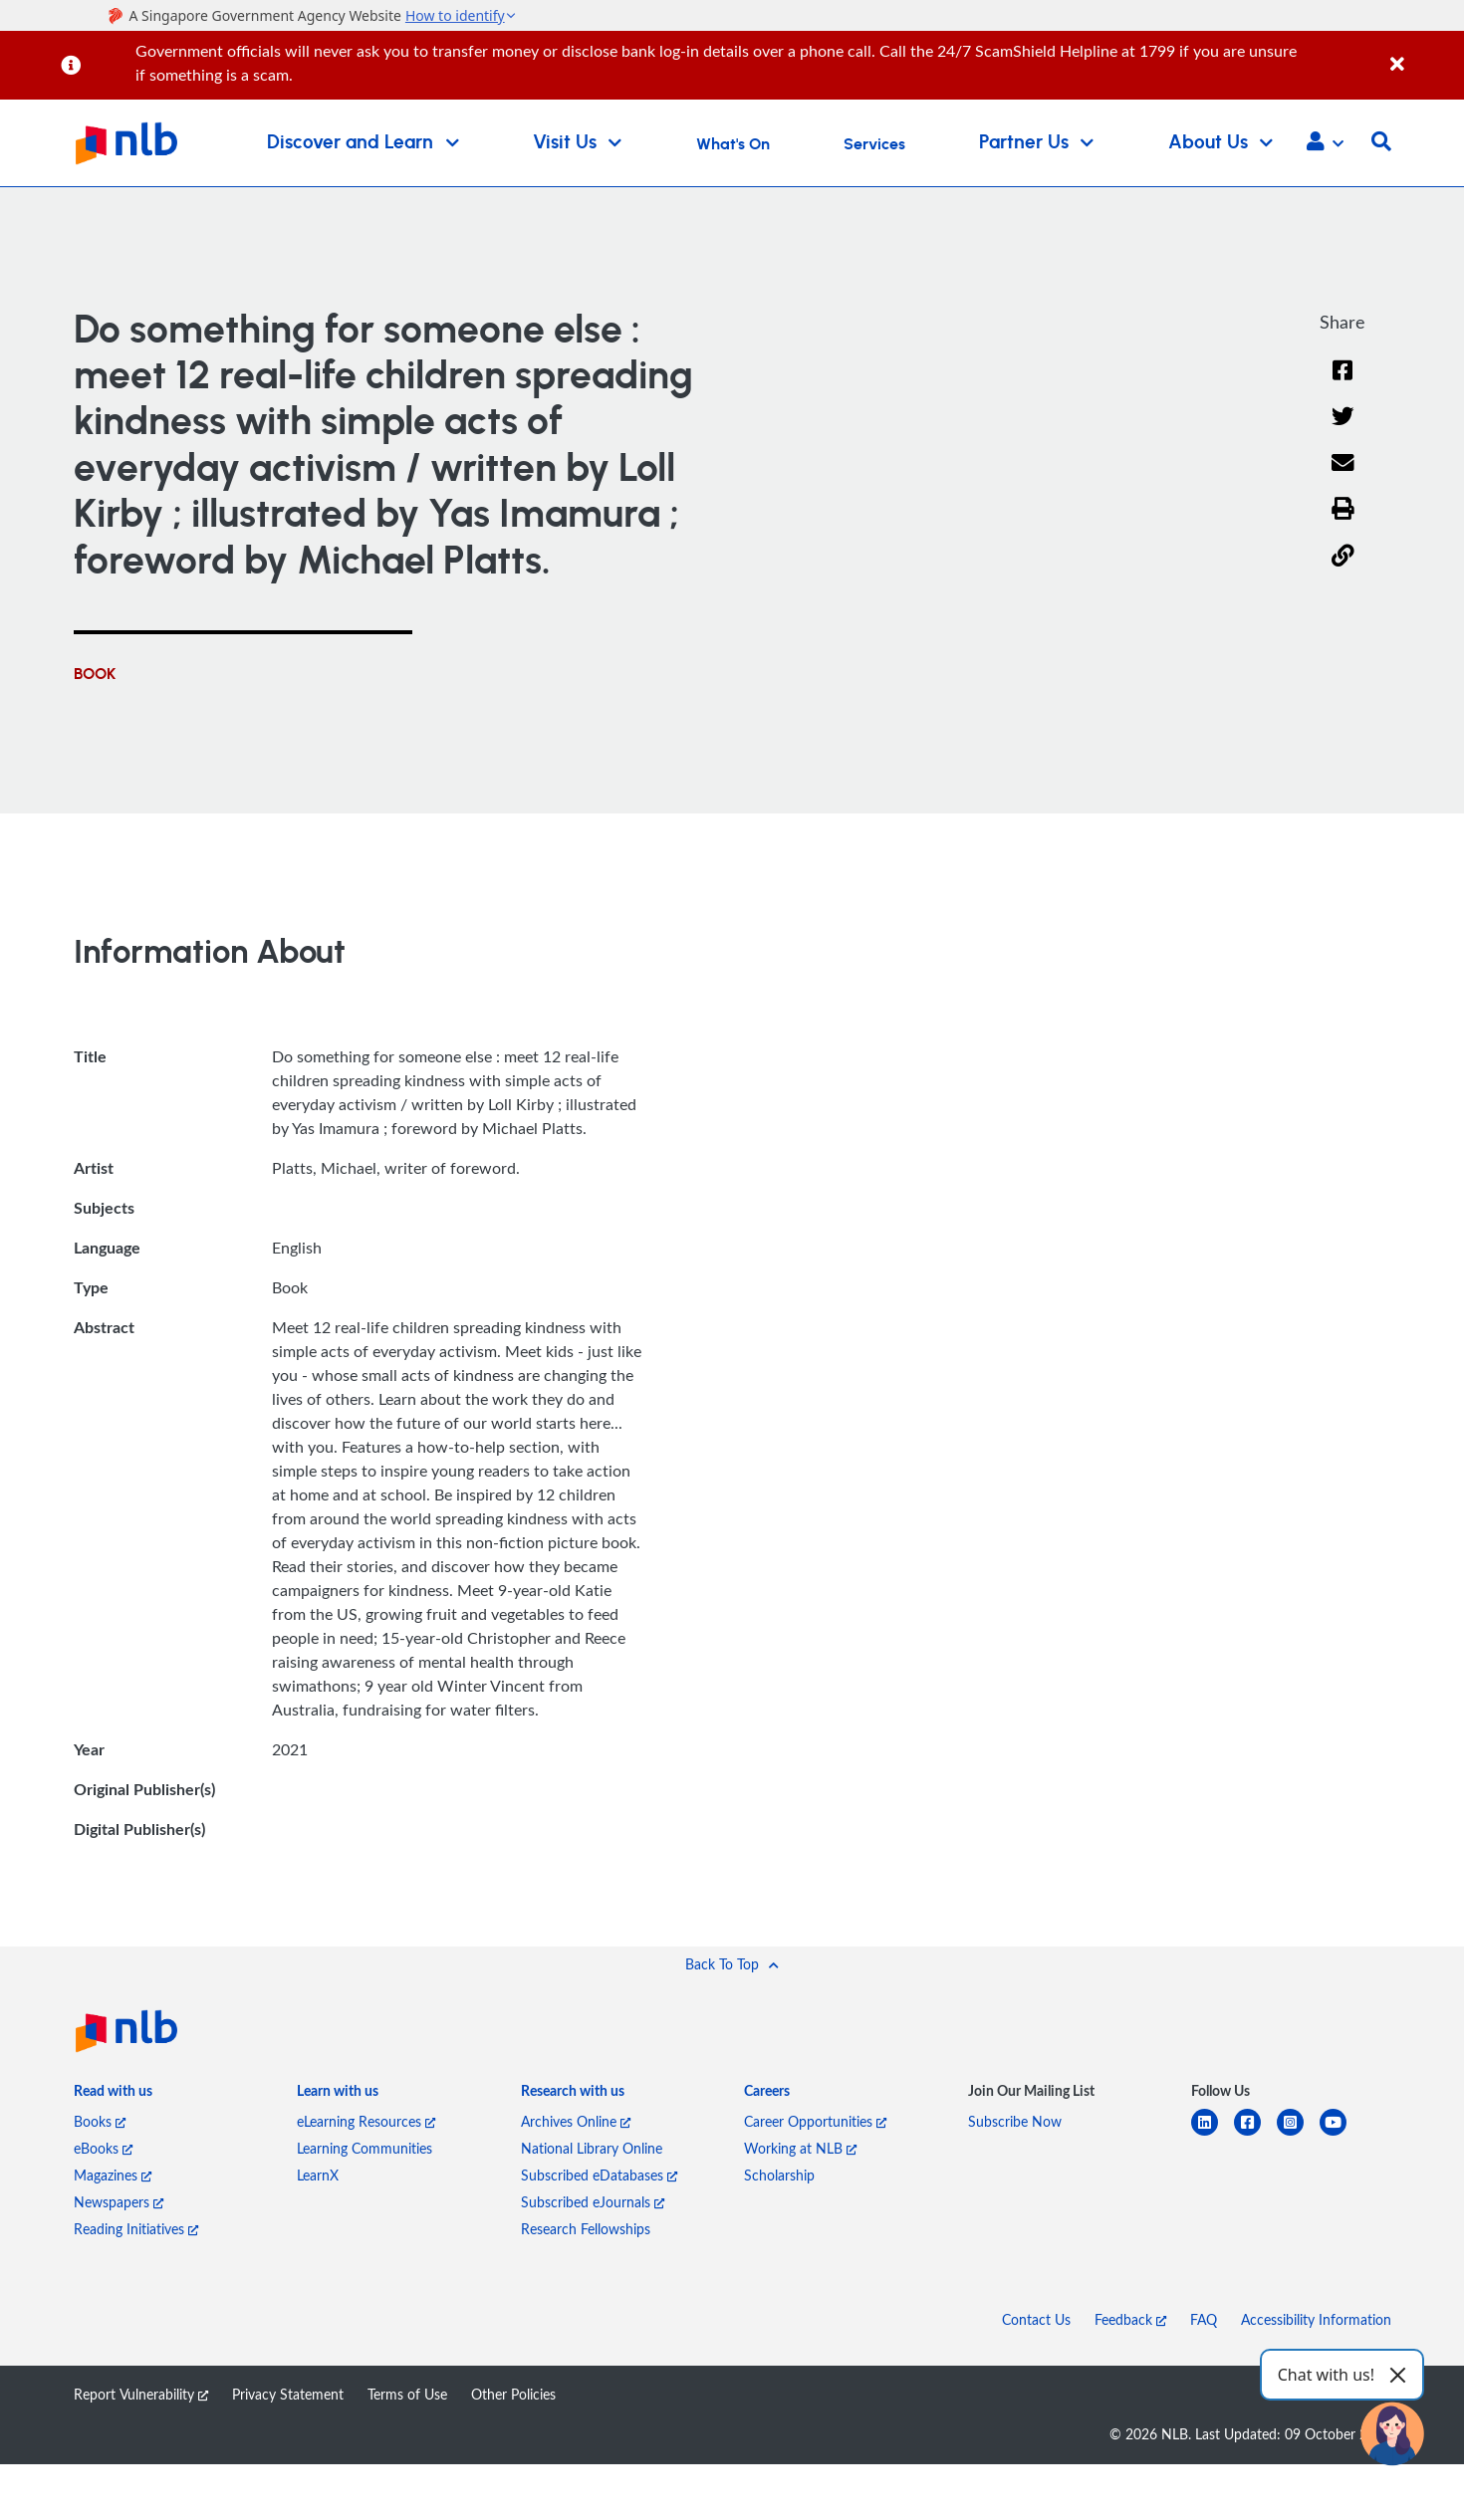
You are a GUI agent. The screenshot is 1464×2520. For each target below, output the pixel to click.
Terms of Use (407, 2394)
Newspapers (118, 2201)
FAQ (1203, 2319)
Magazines (112, 2175)
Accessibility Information (1316, 2319)
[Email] (1343, 475)
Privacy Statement (288, 2394)
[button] (1325, 143)
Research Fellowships (585, 2228)
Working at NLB (800, 2148)
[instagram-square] (1298, 2134)
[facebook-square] (1255, 2134)
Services (874, 144)
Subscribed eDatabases (599, 2175)
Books (99, 2121)
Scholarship (779, 2175)
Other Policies (513, 2394)
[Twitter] (1343, 428)
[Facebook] (1342, 382)
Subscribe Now (1015, 2121)
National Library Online (591, 2148)
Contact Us (1036, 2319)
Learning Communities (364, 2148)
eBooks (103, 2148)
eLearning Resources (366, 2121)
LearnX (318, 2175)
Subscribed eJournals (592, 2201)
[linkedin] (1212, 2134)
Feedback (1130, 2319)
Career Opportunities (815, 2121)
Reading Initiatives (136, 2228)
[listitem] (113, 2095)
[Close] (1423, 53)
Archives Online (575, 2121)
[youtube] (1341, 2134)
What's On (733, 144)
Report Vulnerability (141, 2394)
